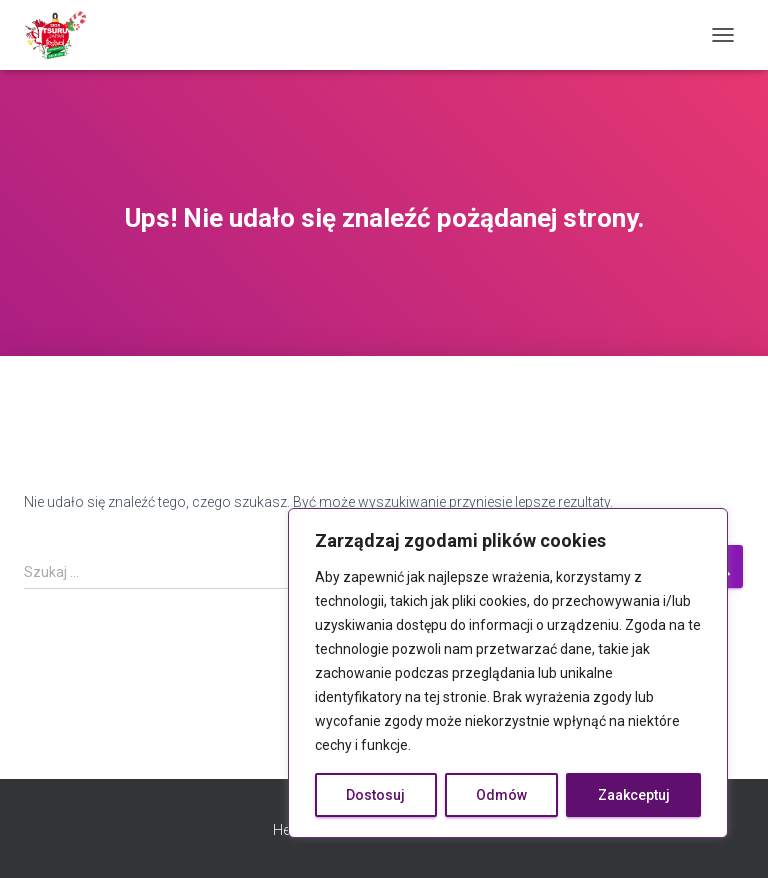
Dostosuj (375, 795)
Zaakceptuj (634, 795)
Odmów (501, 795)
